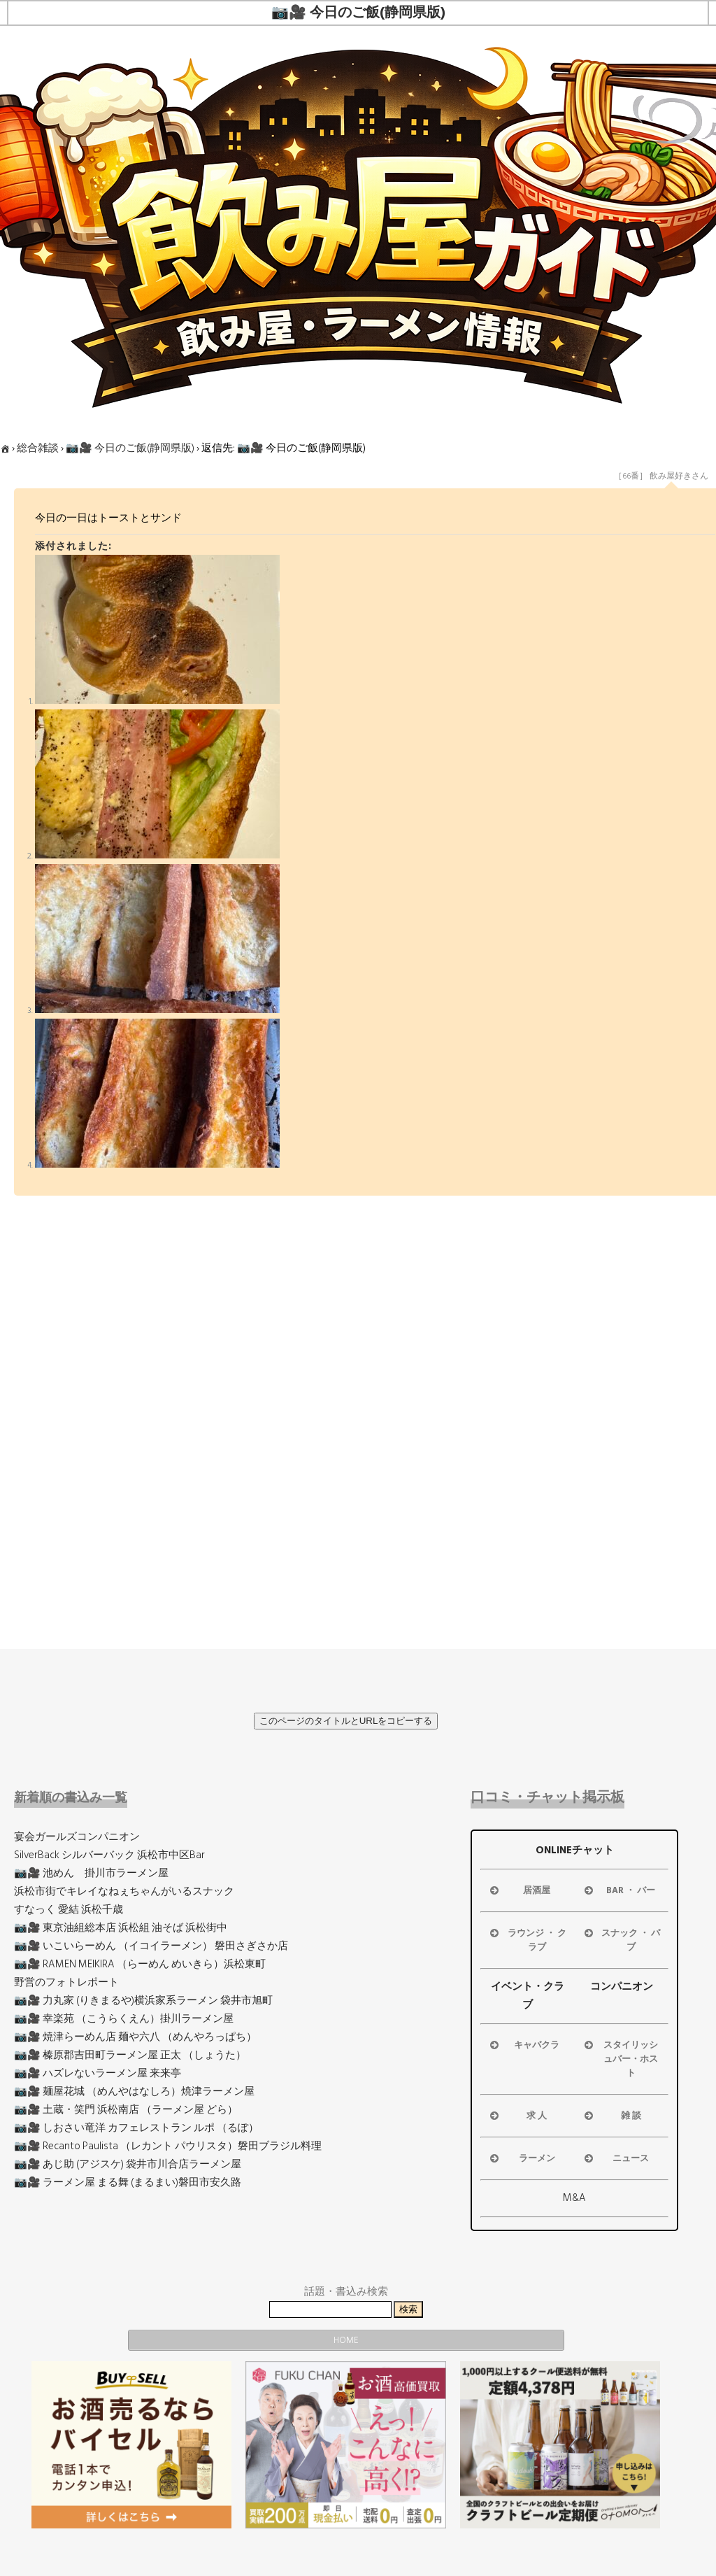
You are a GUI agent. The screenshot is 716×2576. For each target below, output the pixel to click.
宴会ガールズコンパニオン (77, 1837)
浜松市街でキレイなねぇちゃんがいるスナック (124, 1891)
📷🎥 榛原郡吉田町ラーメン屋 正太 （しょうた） (130, 2055)
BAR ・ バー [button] (619, 1890)
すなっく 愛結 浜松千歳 (68, 1909)
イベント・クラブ (527, 1996)
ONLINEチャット (575, 1850)
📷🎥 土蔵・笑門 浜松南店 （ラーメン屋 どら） (126, 2109)
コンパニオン (621, 1986)
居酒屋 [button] (518, 1890)
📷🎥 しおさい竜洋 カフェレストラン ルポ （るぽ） (136, 2128)
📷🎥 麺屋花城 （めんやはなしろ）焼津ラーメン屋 (134, 2091)
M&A (574, 2198)
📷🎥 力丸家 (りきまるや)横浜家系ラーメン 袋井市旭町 (143, 2000)
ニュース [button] (616, 2158)
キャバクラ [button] (523, 2045)
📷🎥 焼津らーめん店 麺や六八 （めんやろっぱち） (135, 2037)
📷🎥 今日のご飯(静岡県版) (130, 448)
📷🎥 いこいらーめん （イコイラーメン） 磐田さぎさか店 (151, 1946)
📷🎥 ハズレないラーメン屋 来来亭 (97, 2073)
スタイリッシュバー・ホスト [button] (620, 2059)
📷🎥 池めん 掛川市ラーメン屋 (91, 1873)
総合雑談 (38, 448)
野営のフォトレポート (66, 1982)
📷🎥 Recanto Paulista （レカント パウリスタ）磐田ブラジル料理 (168, 2146)
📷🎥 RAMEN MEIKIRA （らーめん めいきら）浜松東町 (140, 1964)
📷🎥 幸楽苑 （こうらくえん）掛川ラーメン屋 (124, 2018)
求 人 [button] (517, 2115)
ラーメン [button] (521, 2158)
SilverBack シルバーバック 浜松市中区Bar (109, 1855)
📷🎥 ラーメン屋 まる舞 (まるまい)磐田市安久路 (127, 2182)
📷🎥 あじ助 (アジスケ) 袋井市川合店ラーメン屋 (127, 2164)
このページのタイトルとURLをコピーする (346, 1720)
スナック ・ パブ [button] (621, 1940)
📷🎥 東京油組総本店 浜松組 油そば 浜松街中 (120, 1928)
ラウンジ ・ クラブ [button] (526, 1940)
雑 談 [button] (611, 2115)
